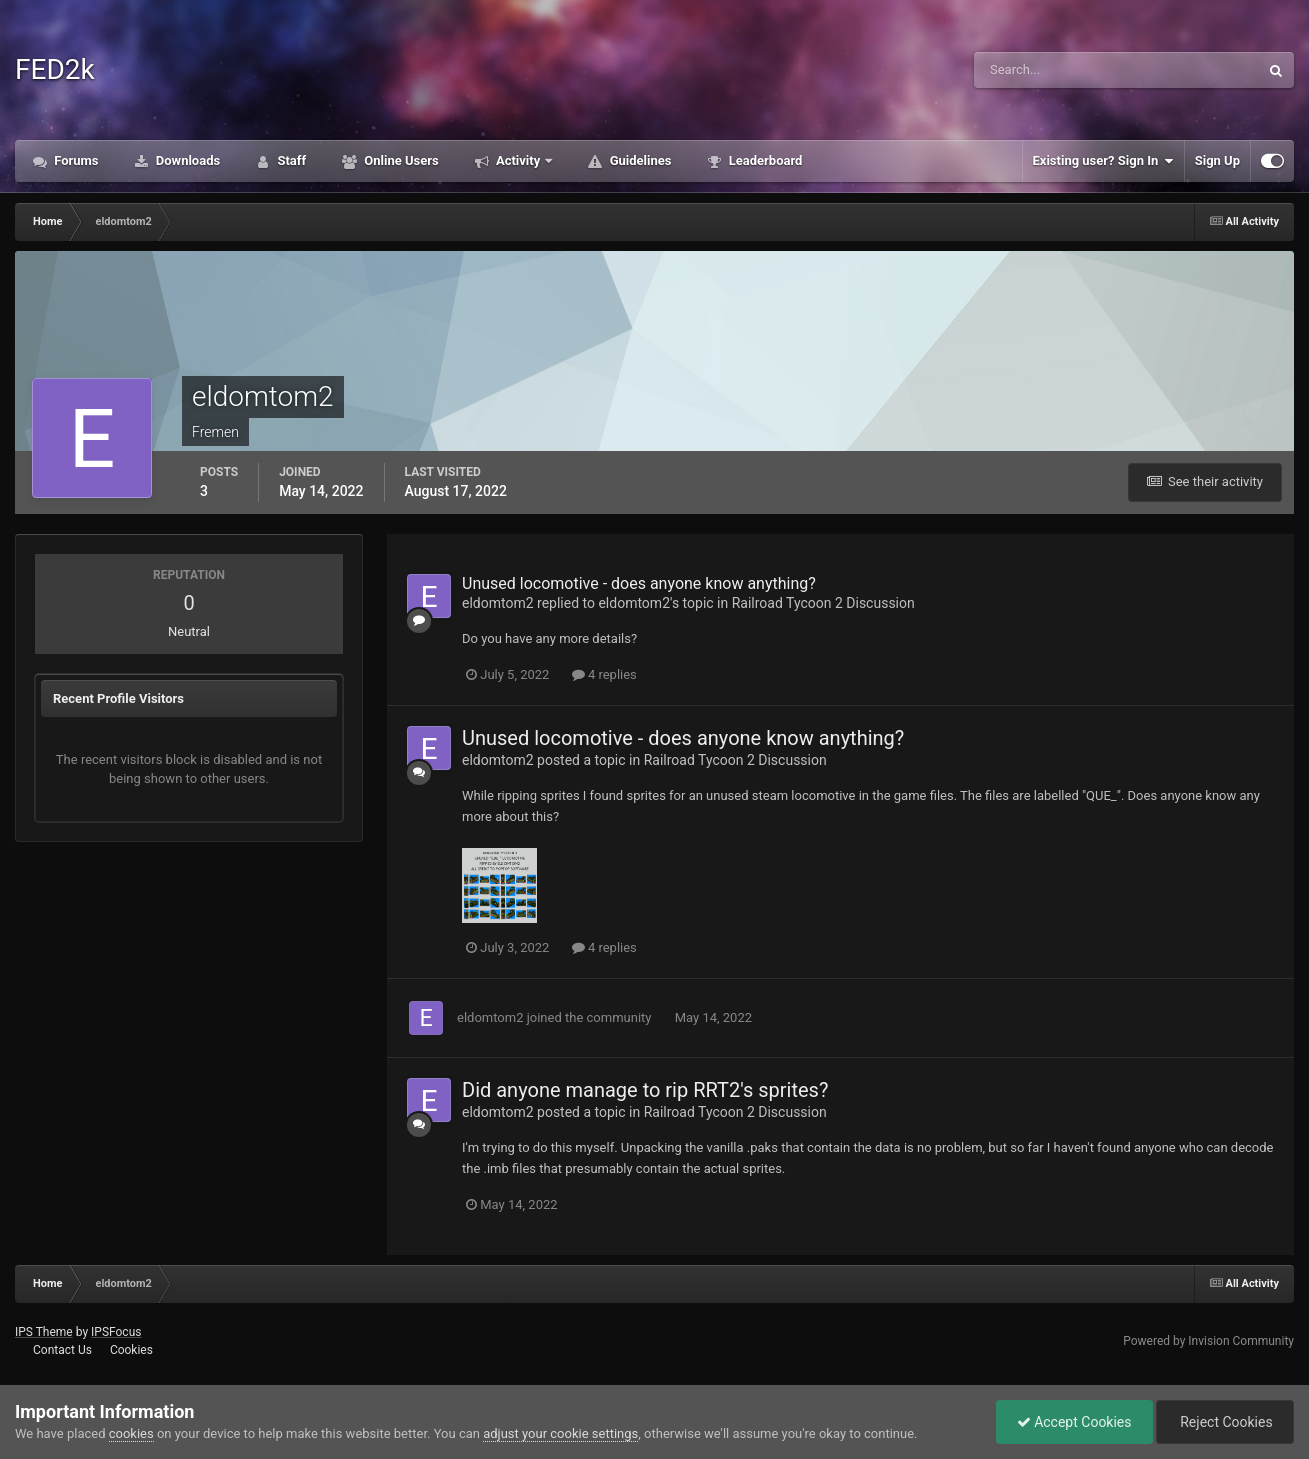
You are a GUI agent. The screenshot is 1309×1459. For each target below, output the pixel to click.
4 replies (604, 674)
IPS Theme (44, 1332)
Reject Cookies (1225, 1422)
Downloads (187, 160)
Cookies (131, 1350)
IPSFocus (116, 1332)
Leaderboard (763, 160)
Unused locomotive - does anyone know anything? (639, 583)
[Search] (1066, 70)
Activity (518, 160)
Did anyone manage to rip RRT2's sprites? (645, 1090)
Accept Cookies (1074, 1422)
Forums (75, 160)
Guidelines (638, 160)
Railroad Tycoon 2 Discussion (823, 603)
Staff (290, 160)
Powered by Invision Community (1208, 1341)
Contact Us (62, 1350)
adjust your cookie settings (560, 1433)
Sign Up (1217, 160)
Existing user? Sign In (1103, 161)
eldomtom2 (498, 603)
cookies (131, 1433)
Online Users (400, 160)
